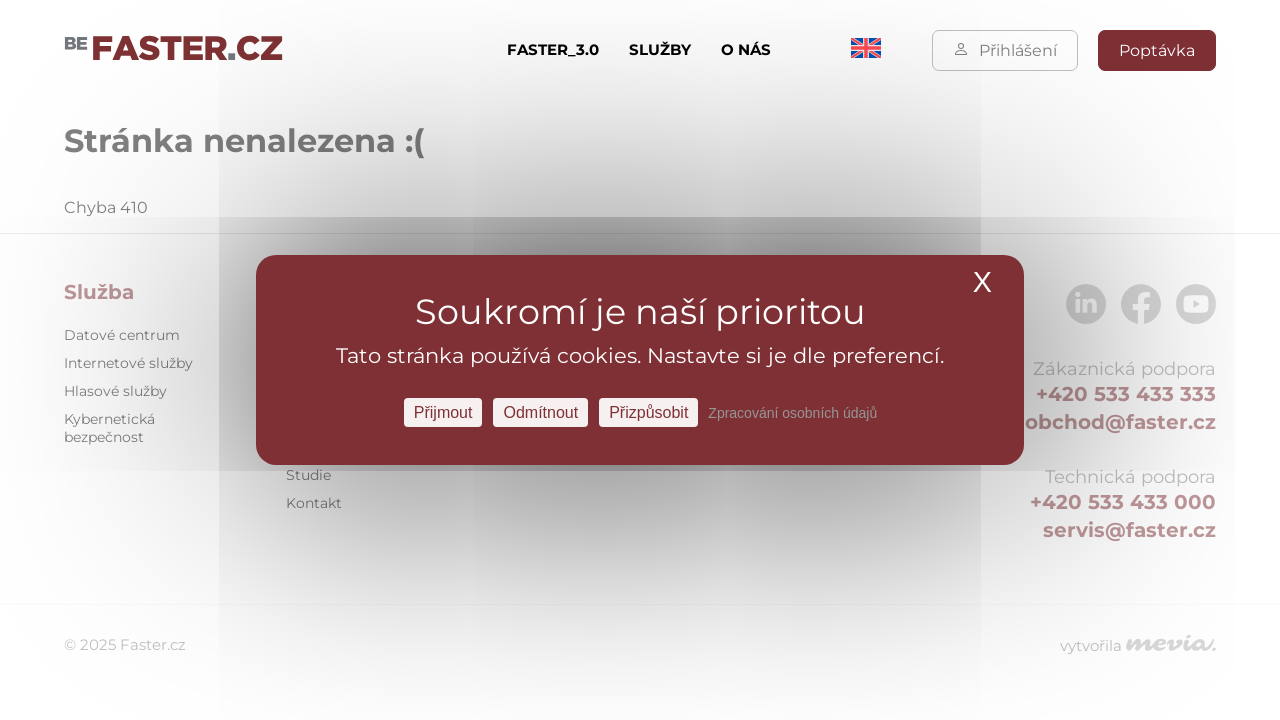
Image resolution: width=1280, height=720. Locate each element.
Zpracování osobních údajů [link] (792, 413)
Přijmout (443, 412)
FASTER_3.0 (553, 49)
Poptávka (1157, 50)
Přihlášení (1005, 50)
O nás (746, 49)
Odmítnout (540, 412)
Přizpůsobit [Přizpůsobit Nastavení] (648, 412)
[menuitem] (866, 52)
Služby (660, 49)
